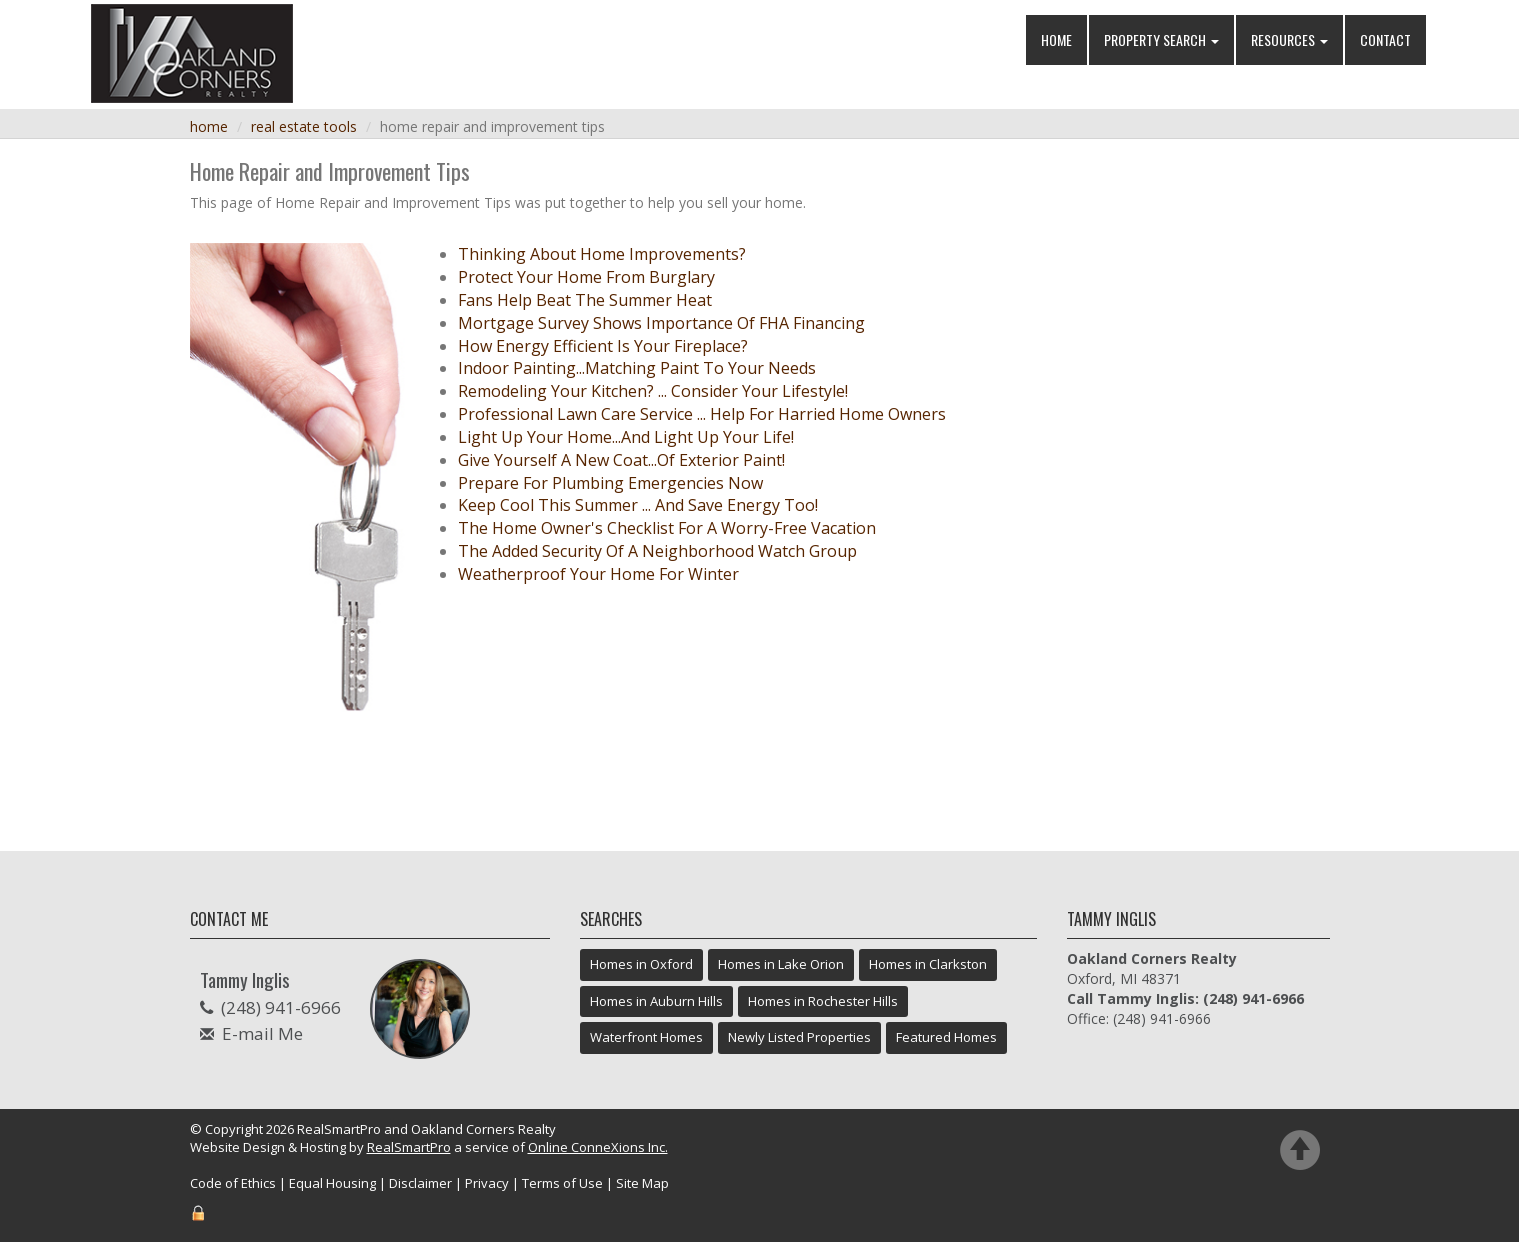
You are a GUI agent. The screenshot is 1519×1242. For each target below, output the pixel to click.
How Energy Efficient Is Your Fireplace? (603, 346)
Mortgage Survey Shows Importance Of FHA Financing (661, 323)
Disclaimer (420, 1183)
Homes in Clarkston (928, 964)
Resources (1289, 39)
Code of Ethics (233, 1183)
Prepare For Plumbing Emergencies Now (610, 483)
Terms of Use (562, 1183)
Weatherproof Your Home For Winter (598, 574)
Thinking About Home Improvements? (602, 254)
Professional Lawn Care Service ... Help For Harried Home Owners (702, 414)
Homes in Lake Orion (781, 964)
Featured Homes (946, 1037)
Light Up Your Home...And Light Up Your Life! (626, 437)
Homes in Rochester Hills (823, 1001)
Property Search (1161, 39)
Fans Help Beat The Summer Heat (585, 300)
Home (1056, 39)
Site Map (642, 1183)
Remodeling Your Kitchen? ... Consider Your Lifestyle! (653, 391)
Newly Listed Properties (799, 1037)
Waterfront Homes (646, 1037)
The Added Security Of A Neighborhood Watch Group (657, 551)
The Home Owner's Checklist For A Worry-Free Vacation (667, 528)
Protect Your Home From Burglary (586, 277)
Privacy (487, 1183)
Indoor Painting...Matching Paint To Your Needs (637, 368)
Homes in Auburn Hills (656, 1001)
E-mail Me (262, 1033)
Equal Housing (332, 1183)
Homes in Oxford (641, 964)
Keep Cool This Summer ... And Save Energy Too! (638, 505)
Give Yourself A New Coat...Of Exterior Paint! (621, 460)
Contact (1385, 39)
